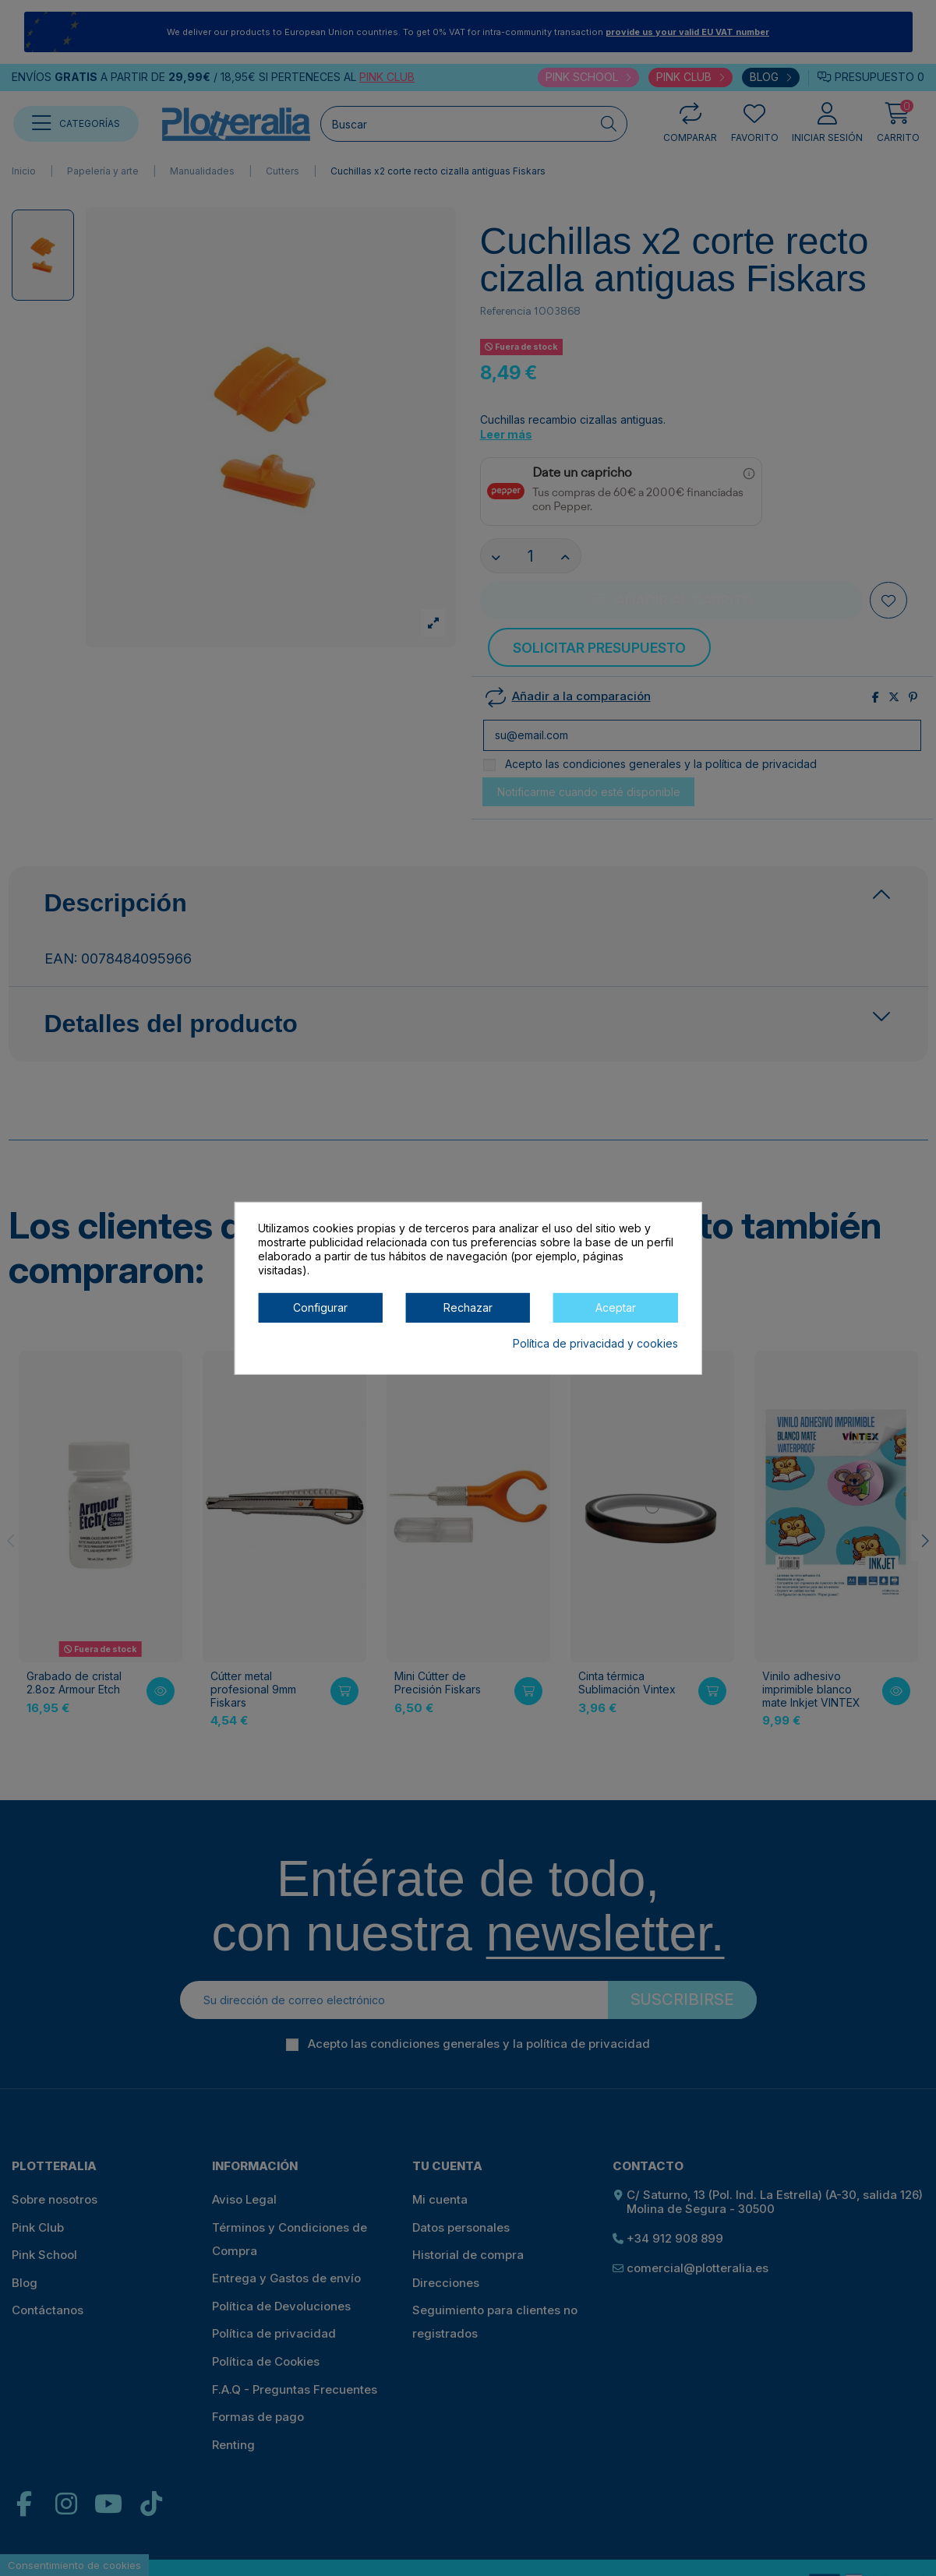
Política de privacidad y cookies (595, 1342)
